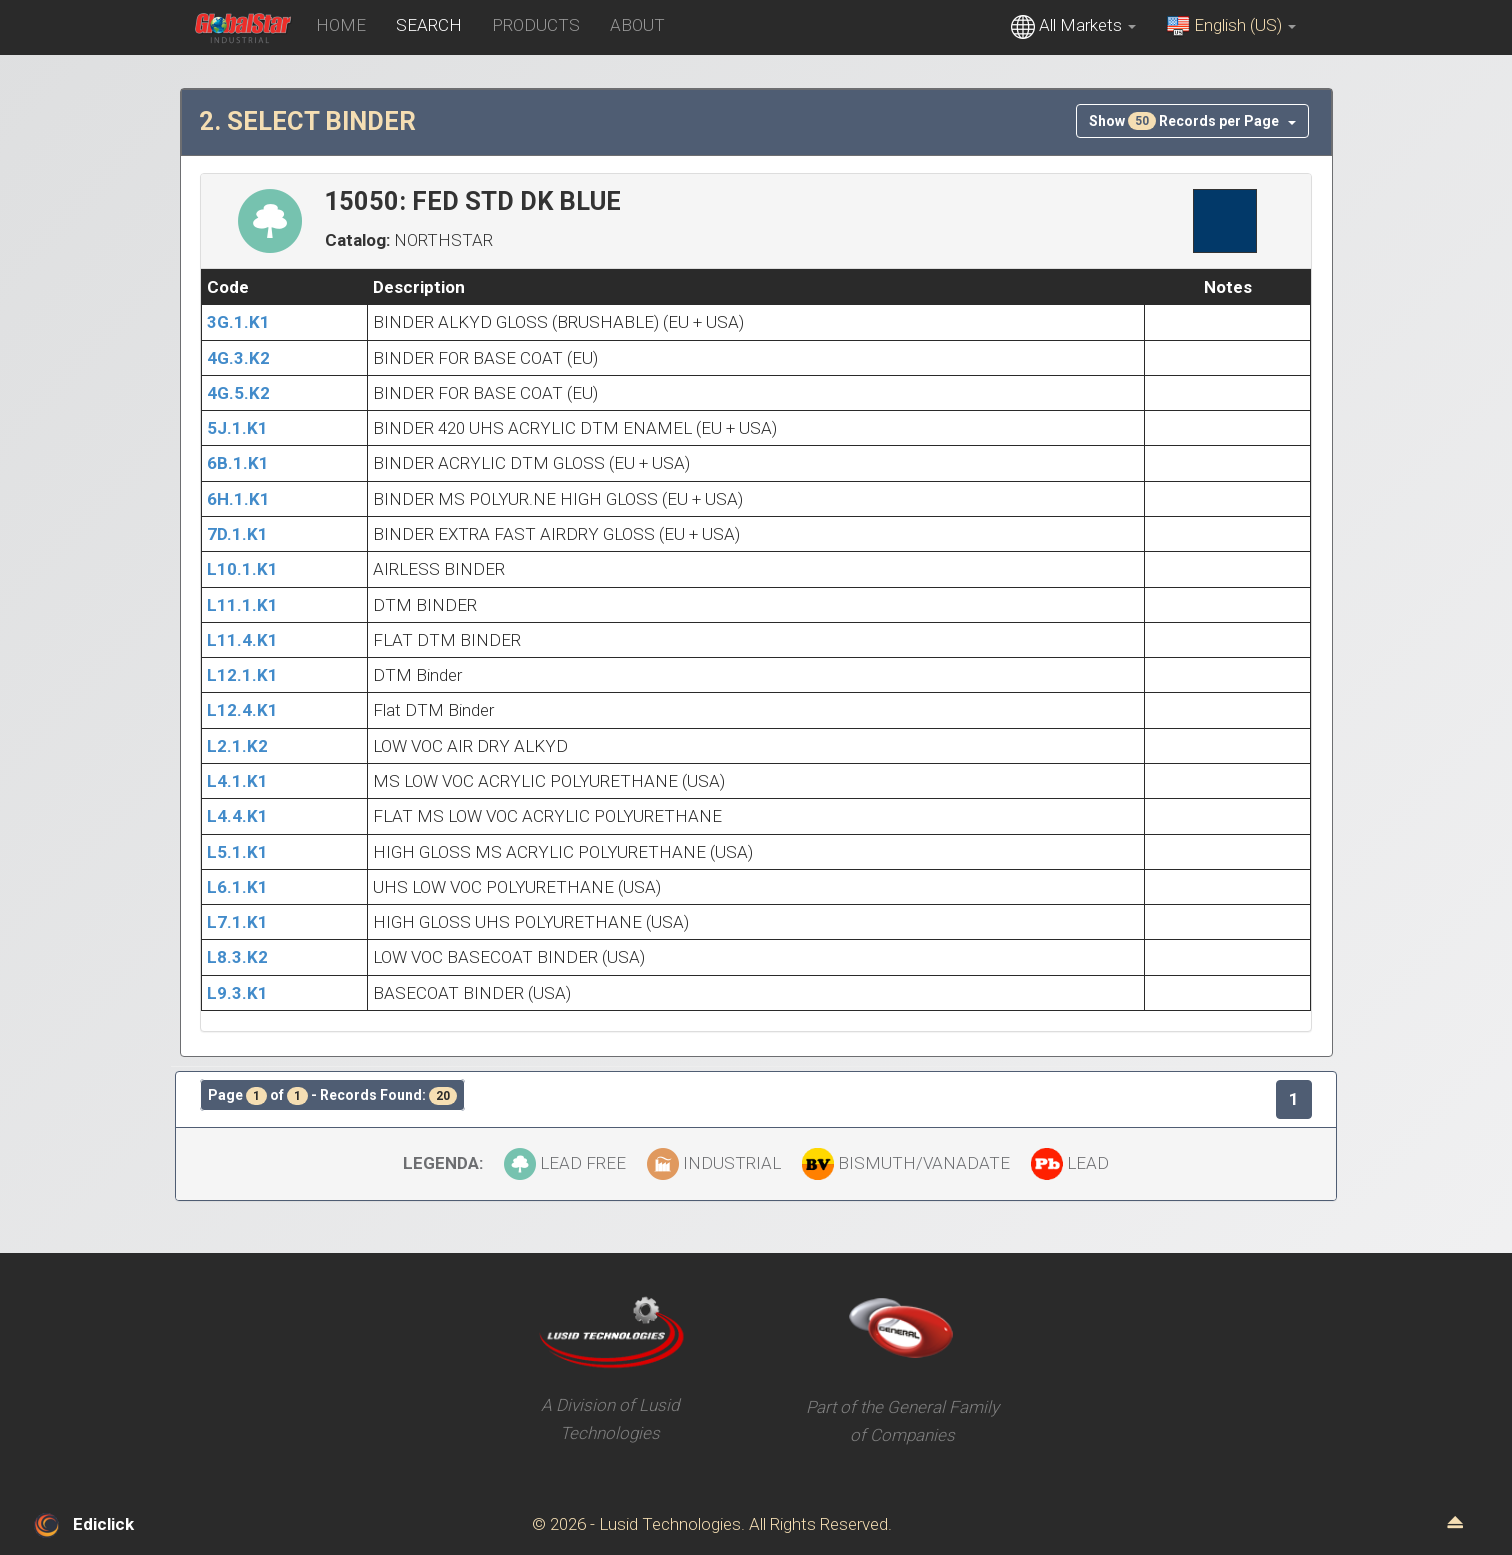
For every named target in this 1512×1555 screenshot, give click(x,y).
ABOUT (637, 25)
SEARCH (429, 25)
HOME (341, 25)
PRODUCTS (536, 25)
